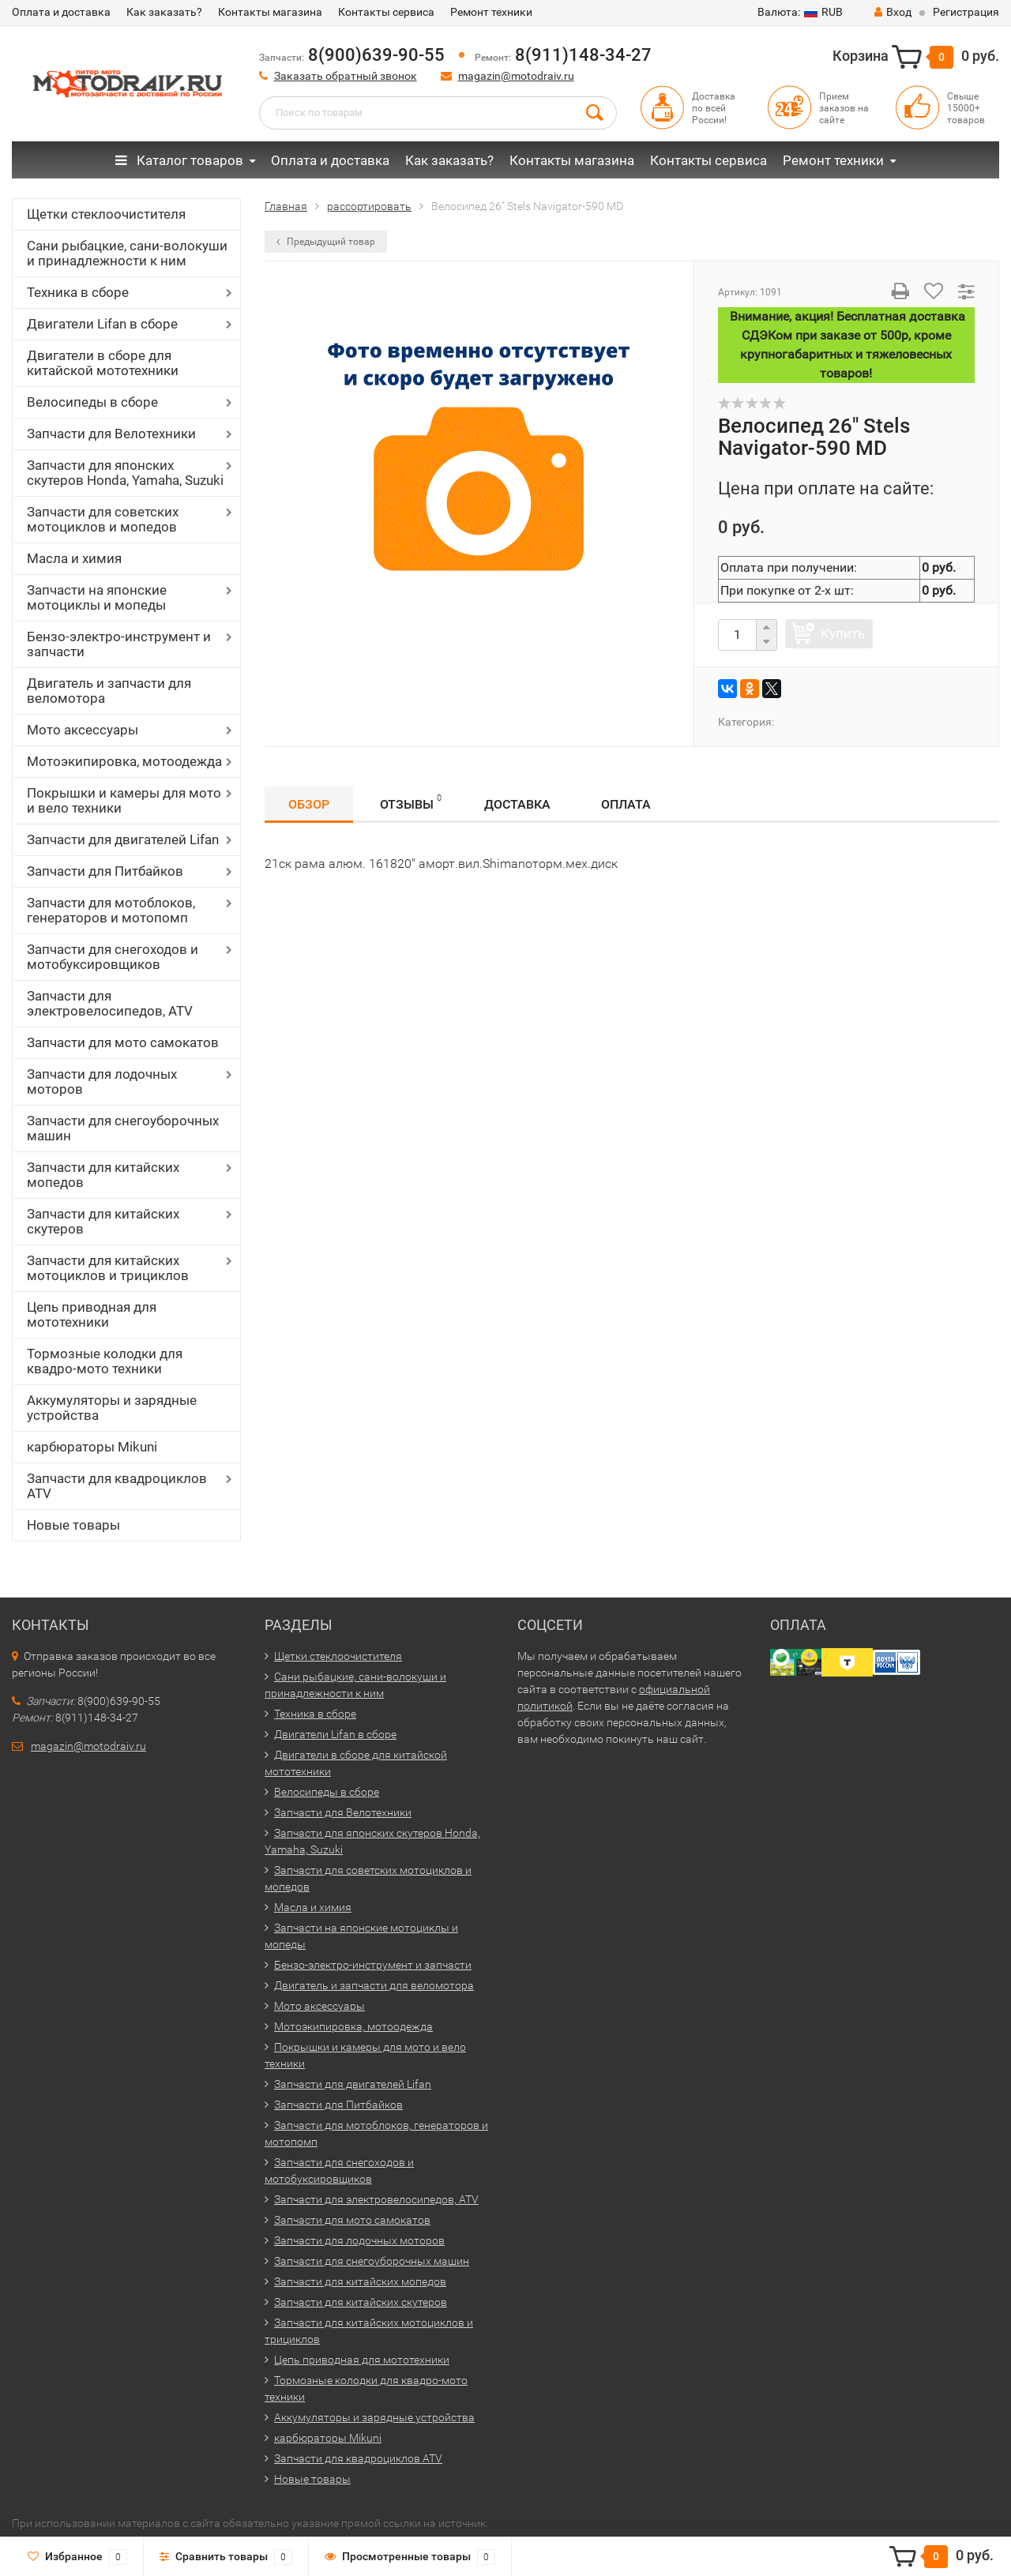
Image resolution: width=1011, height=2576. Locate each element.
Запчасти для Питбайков (105, 871)
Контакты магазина (270, 12)
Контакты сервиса (386, 12)
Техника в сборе (78, 292)
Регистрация (966, 12)
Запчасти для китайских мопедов (103, 1174)
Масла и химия (74, 558)
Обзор (308, 804)
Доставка (517, 804)
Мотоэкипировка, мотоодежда (124, 761)
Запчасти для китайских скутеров (103, 1221)
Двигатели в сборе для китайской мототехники (103, 362)
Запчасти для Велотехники (111, 433)
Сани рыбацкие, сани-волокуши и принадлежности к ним (127, 253)
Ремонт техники (491, 12)
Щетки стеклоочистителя (106, 214)
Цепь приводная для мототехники (91, 1314)
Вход (892, 12)
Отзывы (411, 802)
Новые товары (73, 1525)
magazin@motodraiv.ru (516, 75)
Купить (843, 633)
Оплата (626, 804)
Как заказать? (164, 12)
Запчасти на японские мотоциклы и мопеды (97, 597)
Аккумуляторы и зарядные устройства (112, 1407)
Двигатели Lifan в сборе (102, 324)
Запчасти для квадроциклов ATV (117, 1485)
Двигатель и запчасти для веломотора (109, 690)
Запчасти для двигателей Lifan (123, 839)
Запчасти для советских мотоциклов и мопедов (103, 519)
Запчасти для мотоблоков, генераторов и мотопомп (111, 910)
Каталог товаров (179, 160)
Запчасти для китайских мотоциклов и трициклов (108, 1267)
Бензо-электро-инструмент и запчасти (119, 644)
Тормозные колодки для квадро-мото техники (104, 1361)
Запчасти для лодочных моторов (102, 1081)
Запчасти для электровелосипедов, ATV (110, 1003)
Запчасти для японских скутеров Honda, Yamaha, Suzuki (125, 472)
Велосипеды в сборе (92, 402)
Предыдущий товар (325, 241)
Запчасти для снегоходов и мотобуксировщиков (112, 956)
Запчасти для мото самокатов (123, 1042)
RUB (800, 12)
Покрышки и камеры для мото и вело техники (124, 800)
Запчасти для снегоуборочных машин (123, 1128)
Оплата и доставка (61, 12)
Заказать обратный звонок (345, 75)
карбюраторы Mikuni (92, 1447)
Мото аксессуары (82, 730)
